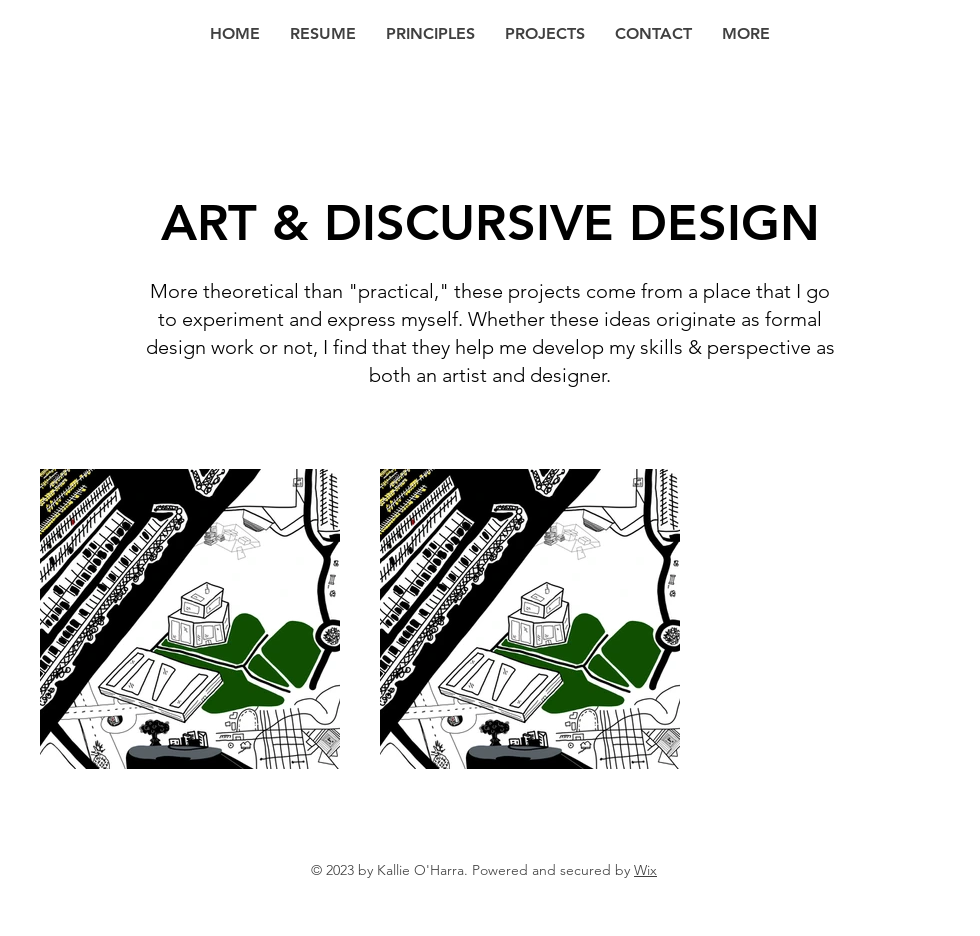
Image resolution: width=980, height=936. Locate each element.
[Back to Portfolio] (45, 121)
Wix (645, 870)
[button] (746, 34)
